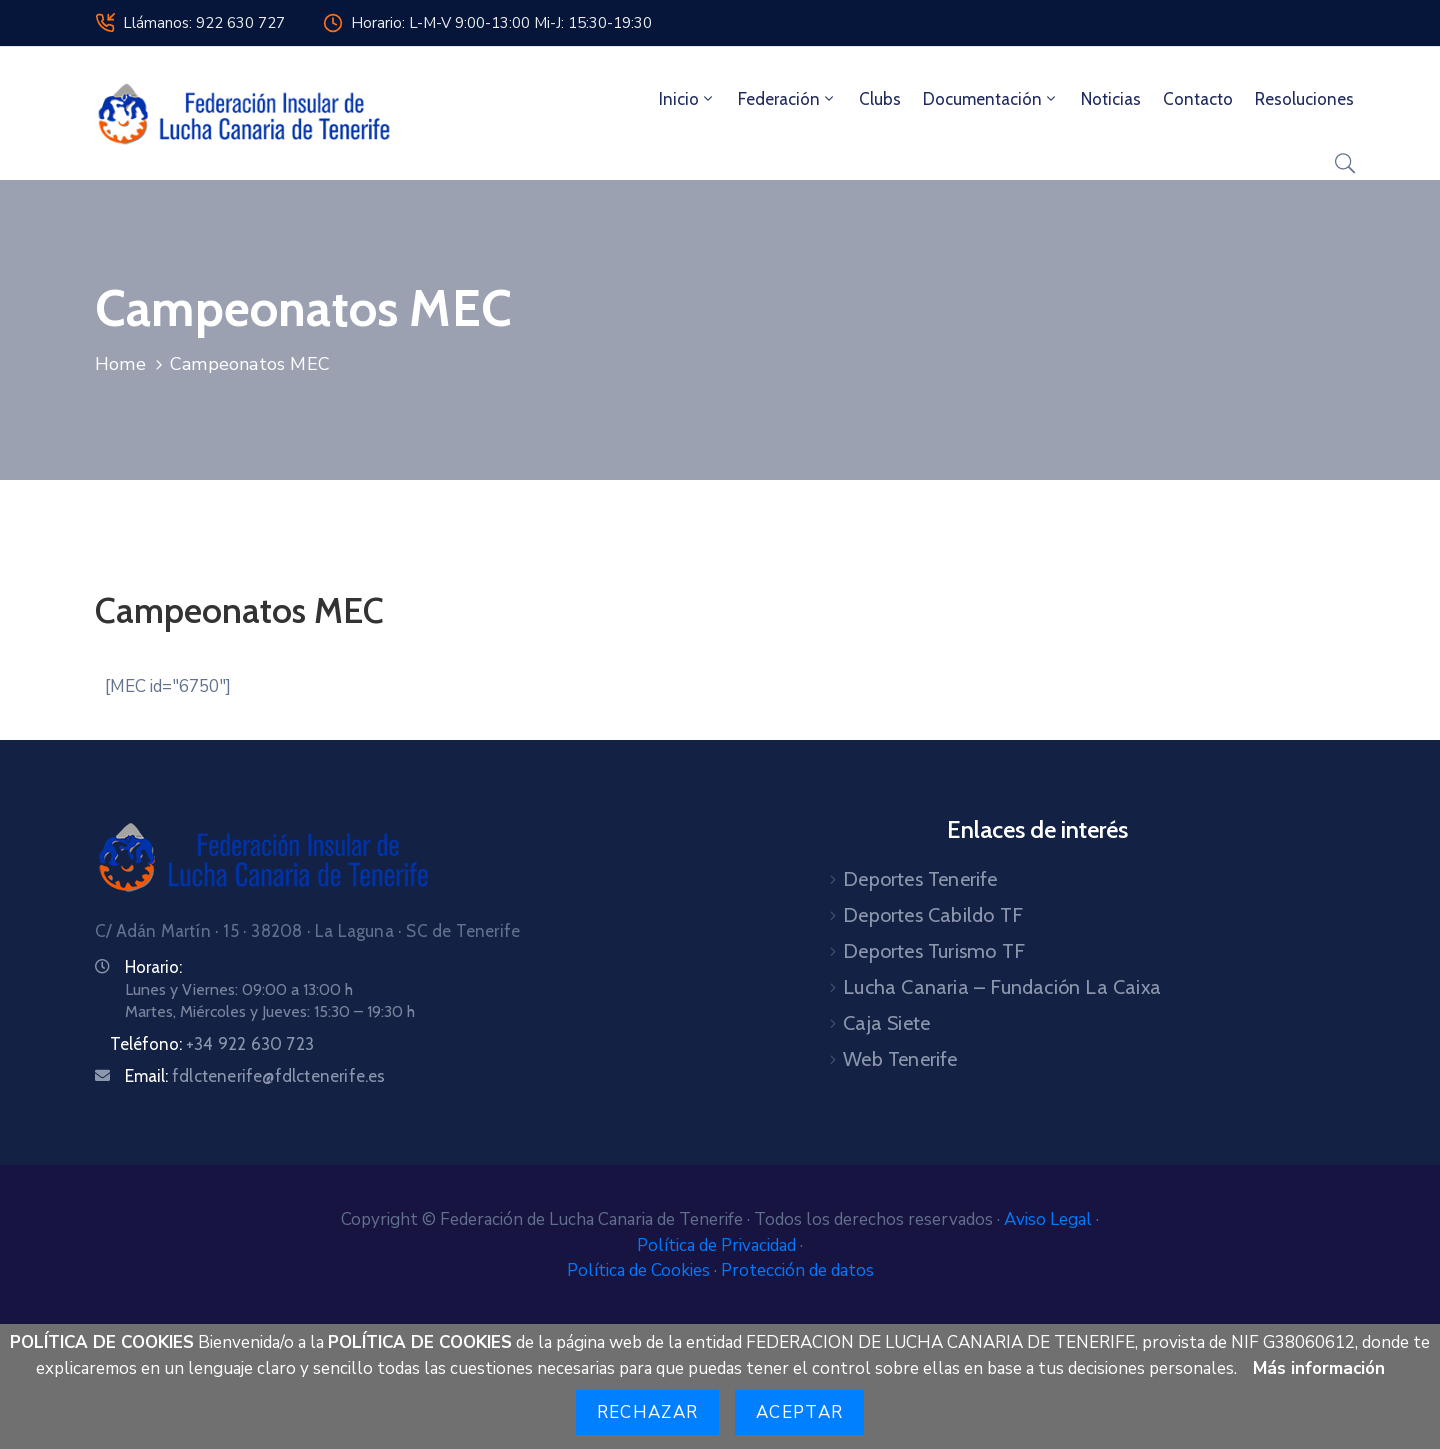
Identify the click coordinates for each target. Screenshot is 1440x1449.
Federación (787, 99)
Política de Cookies (640, 1270)
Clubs (880, 99)
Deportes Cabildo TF (933, 915)
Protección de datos (797, 1270)
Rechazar (647, 1412)
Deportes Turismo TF (934, 951)
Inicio (687, 99)
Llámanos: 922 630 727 (204, 23)
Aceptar (799, 1412)
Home (120, 364)
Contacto (1198, 99)
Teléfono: (212, 1044)
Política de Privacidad (718, 1245)
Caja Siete (886, 1023)
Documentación (991, 99)
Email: (255, 1076)
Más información (1319, 1368)
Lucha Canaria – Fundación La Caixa (1002, 987)
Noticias (1111, 99)
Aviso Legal (1050, 1219)
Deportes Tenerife (920, 879)
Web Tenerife (900, 1059)
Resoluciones (1304, 99)
